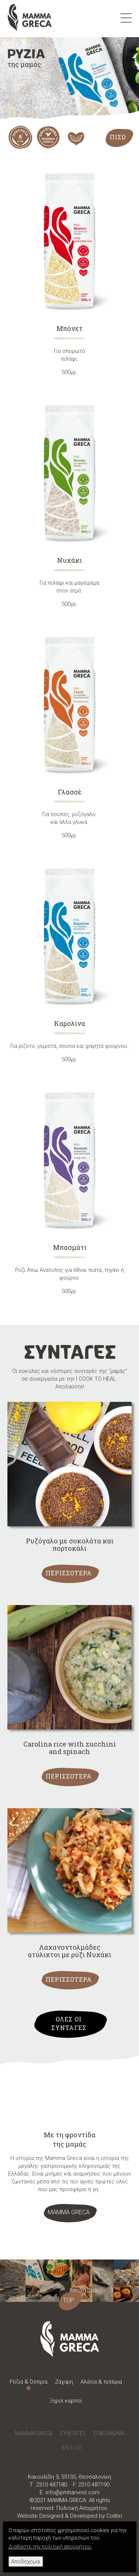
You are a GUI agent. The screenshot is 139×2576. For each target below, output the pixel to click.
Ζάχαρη (64, 2381)
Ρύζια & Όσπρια (28, 2381)
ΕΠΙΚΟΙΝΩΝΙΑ (109, 2433)
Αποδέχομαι (25, 2561)
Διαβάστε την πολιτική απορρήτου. (50, 2547)
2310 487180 (51, 2484)
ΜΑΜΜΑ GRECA (69, 2212)
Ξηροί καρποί (66, 2400)
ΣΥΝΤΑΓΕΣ (73, 2433)
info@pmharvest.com (73, 2492)
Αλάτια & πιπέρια (101, 2381)
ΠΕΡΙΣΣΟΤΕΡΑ (69, 1573)
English (66, 2448)
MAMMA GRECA (34, 2433)
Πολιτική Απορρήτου (81, 2508)
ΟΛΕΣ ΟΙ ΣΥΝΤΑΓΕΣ (68, 2023)
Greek (78, 2448)
